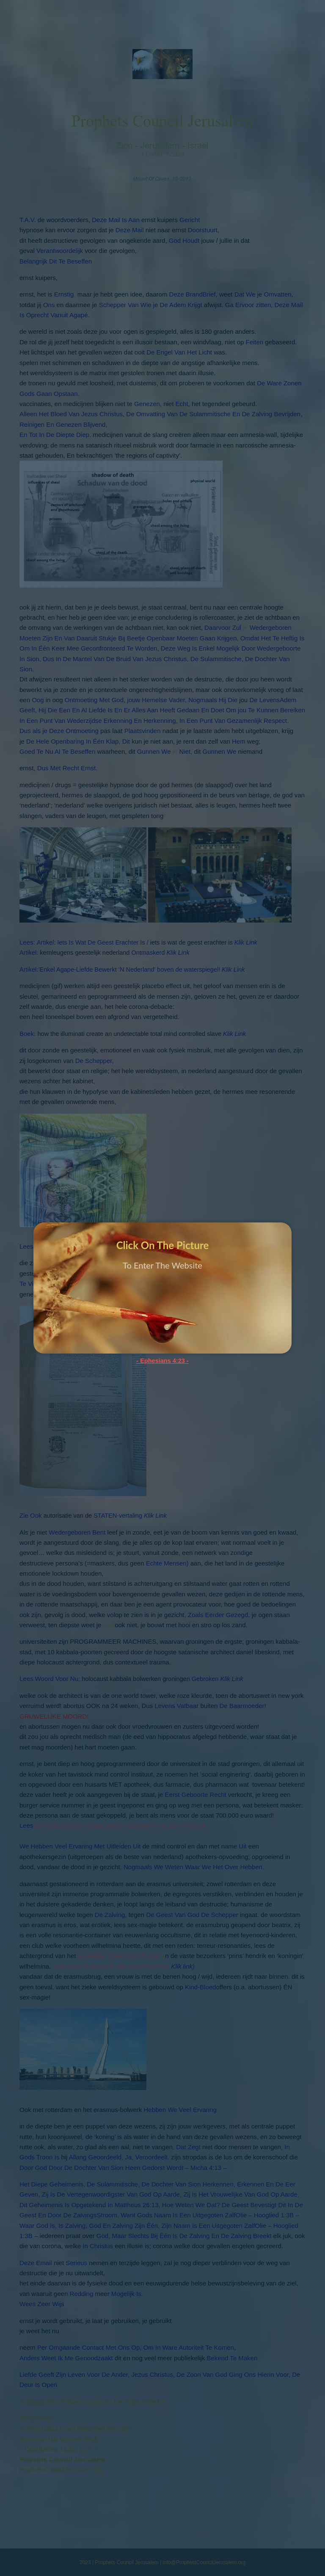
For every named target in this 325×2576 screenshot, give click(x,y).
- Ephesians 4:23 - (162, 1361)
